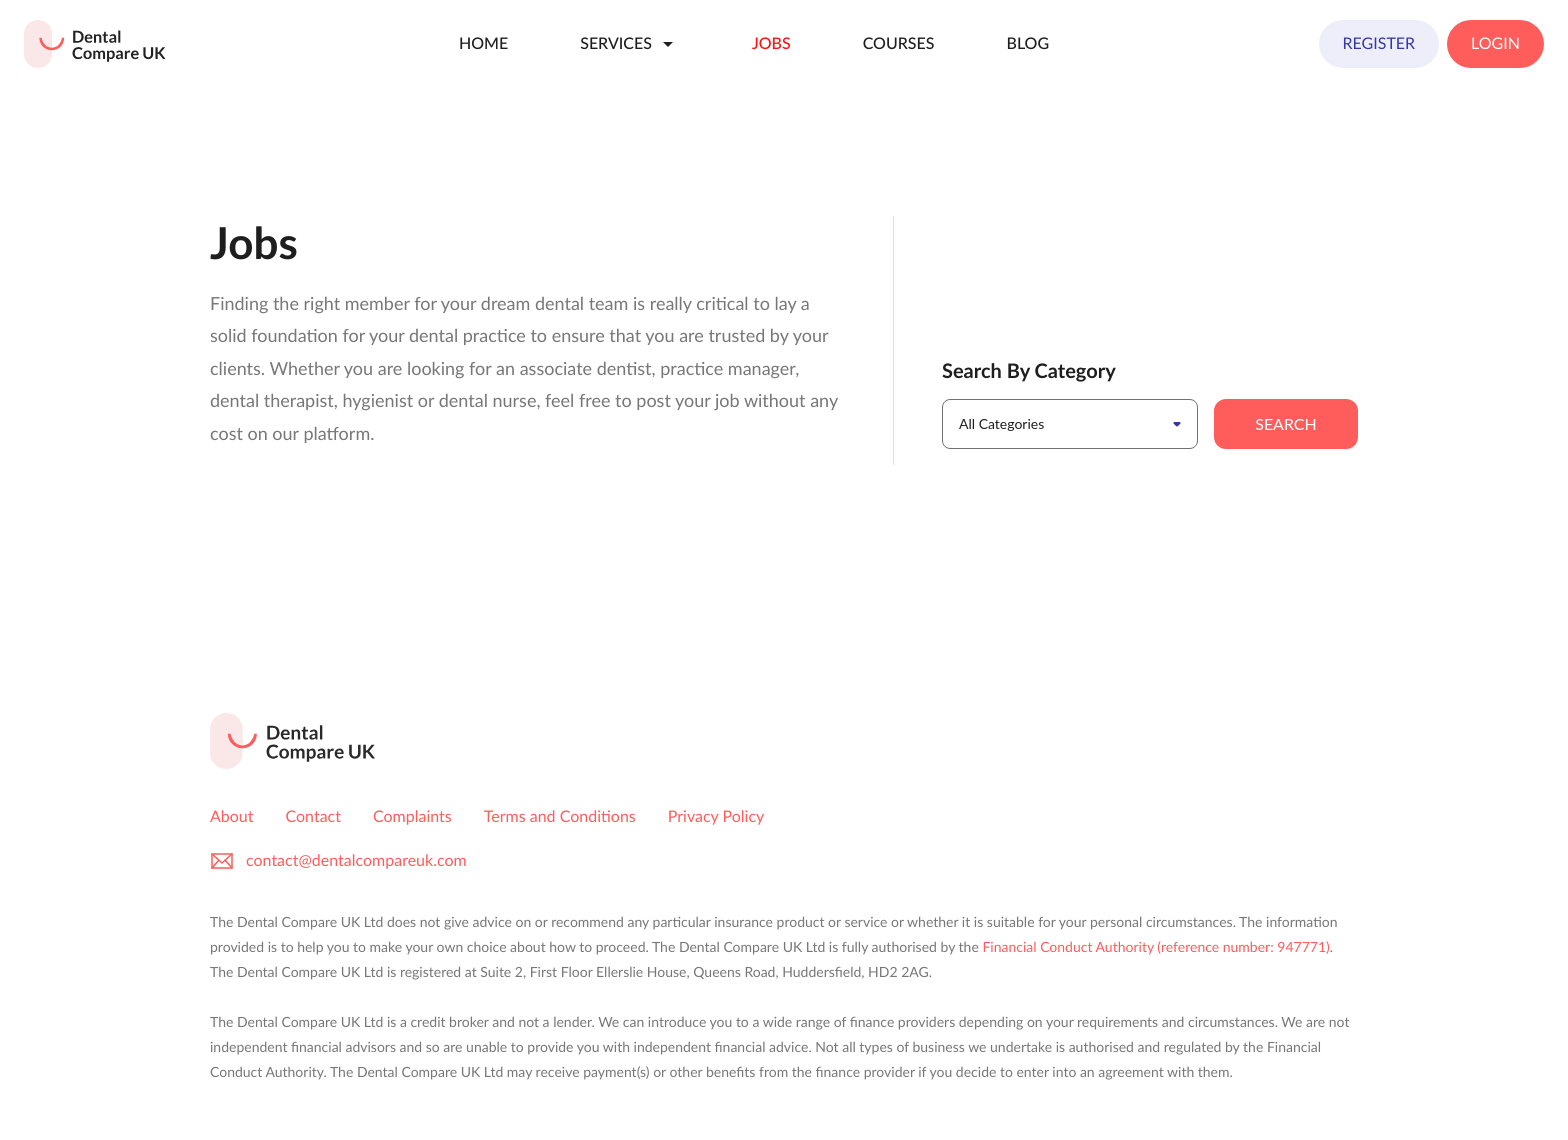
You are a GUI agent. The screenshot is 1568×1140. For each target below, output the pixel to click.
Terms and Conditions (560, 816)
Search (1286, 423)
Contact (313, 816)
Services (630, 44)
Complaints (412, 816)
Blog (1027, 43)
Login (1495, 43)
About (232, 816)
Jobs (771, 43)
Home (483, 43)
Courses (899, 43)
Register (1379, 43)
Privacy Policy (716, 816)
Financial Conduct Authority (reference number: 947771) (1155, 946)
